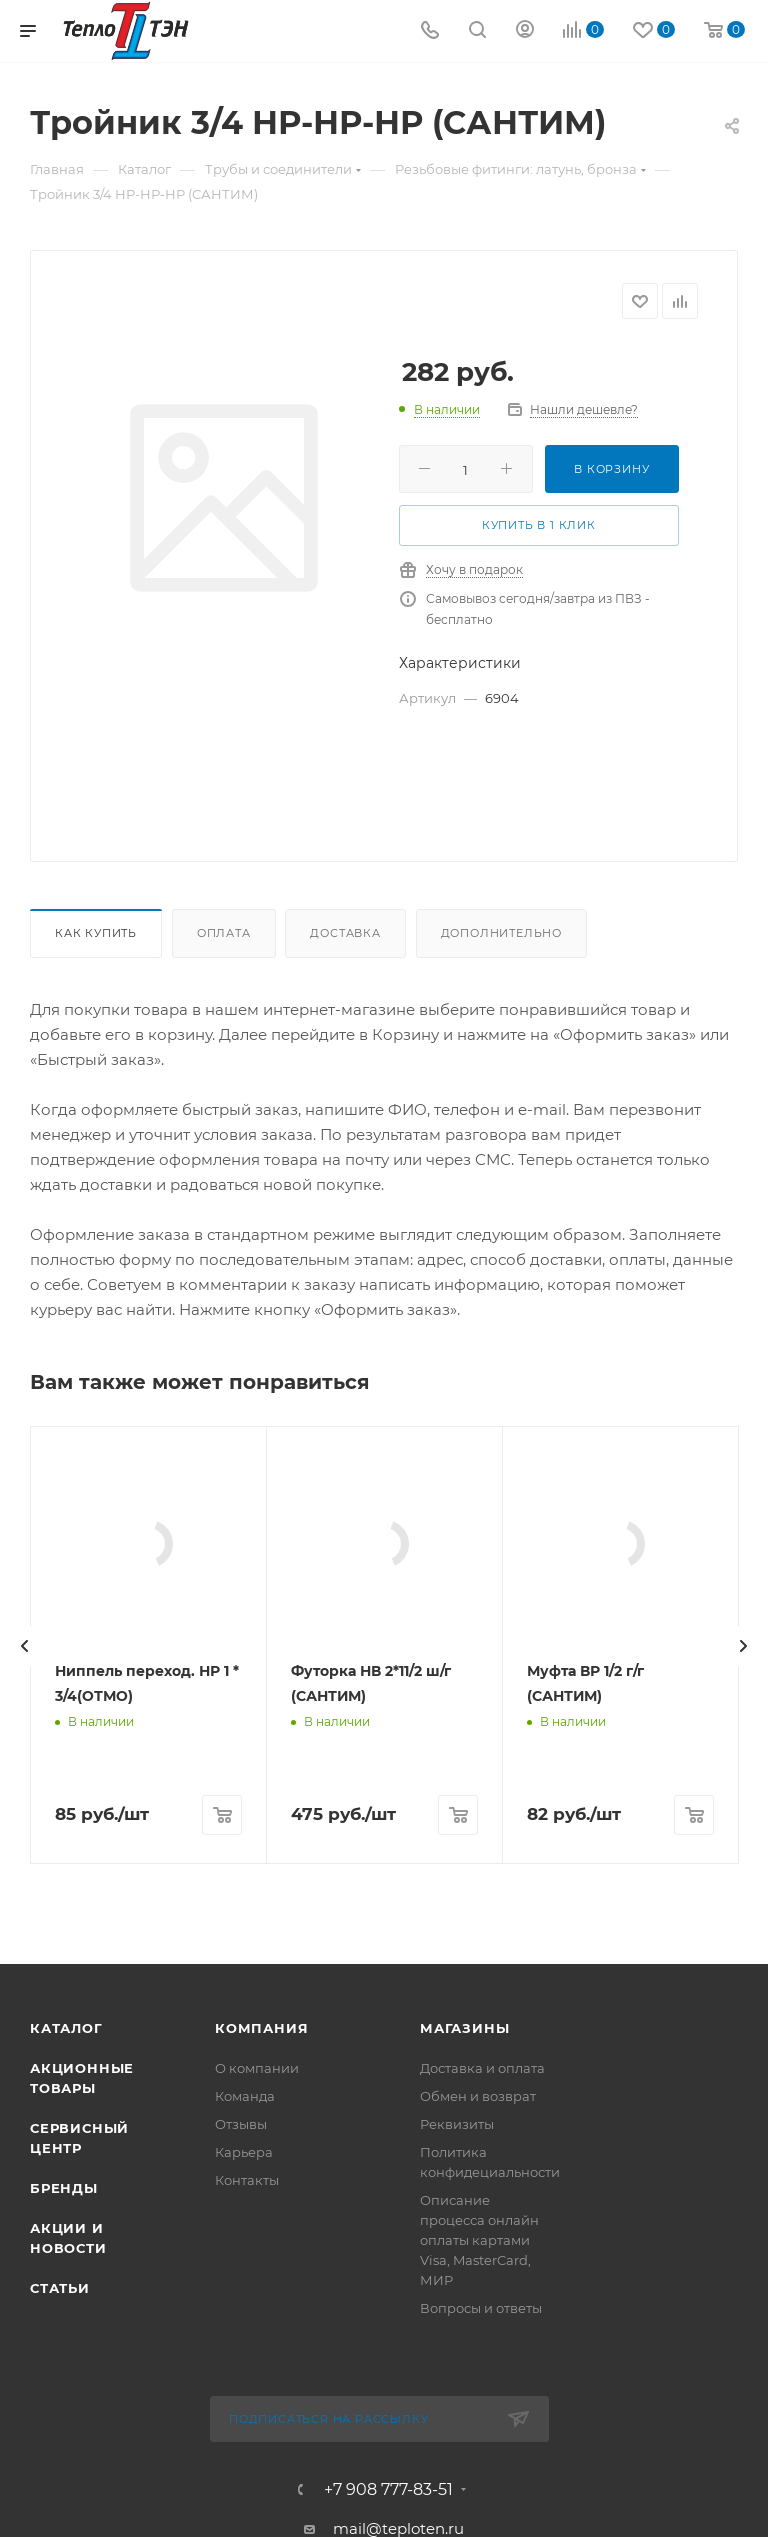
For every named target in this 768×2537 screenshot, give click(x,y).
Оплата (224, 933)
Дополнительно (501, 933)
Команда (245, 2489)
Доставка (345, 933)
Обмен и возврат (478, 2489)
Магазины (464, 2421)
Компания (261, 2421)
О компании (257, 2461)
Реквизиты (457, 2517)
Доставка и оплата (482, 2461)
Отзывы (241, 2517)
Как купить (96, 933)
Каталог (66, 2421)
